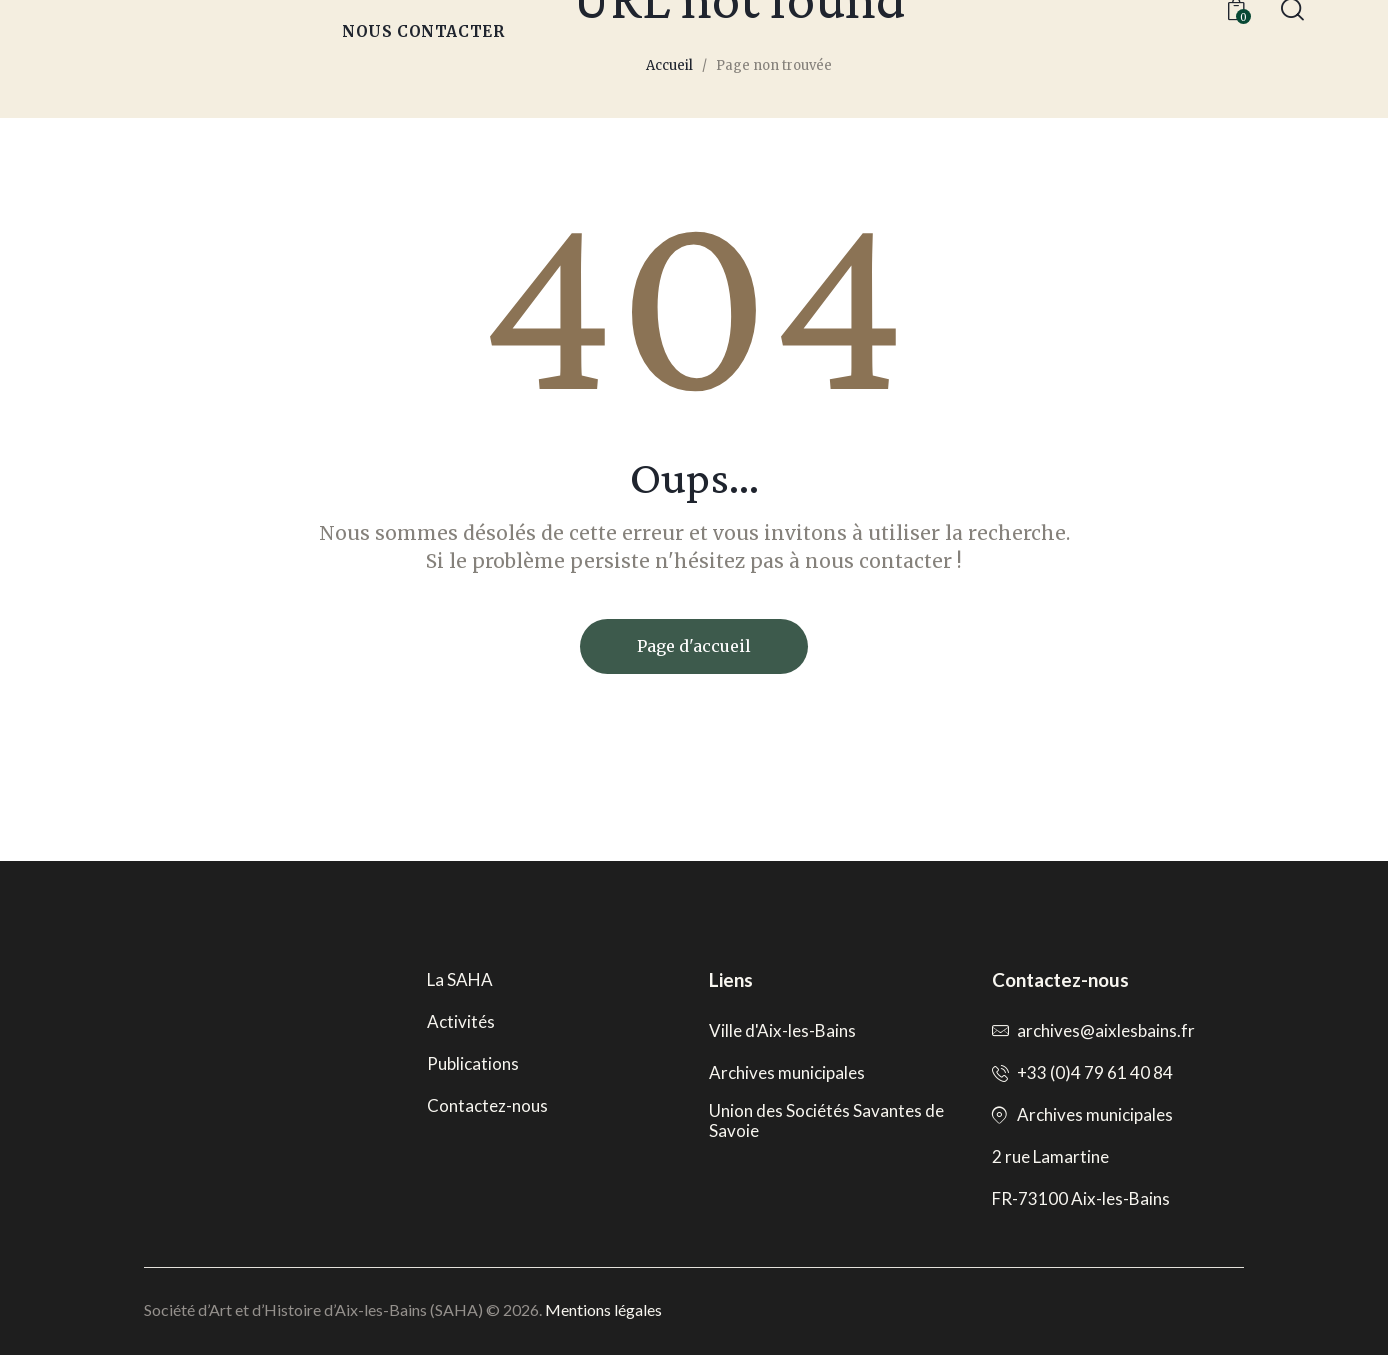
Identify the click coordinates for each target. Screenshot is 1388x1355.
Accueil (669, 65)
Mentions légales (603, 1309)
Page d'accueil (694, 646)
